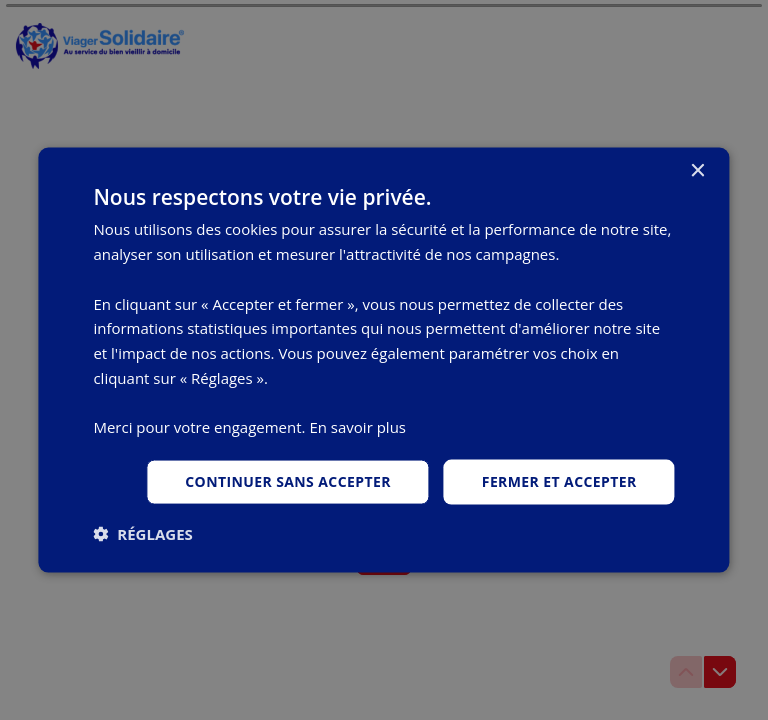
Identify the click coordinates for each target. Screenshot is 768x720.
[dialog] (383, 360)
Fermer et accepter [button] (559, 481)
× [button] (697, 171)
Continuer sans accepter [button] (288, 481)
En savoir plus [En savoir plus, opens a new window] (357, 427)
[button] (142, 533)
